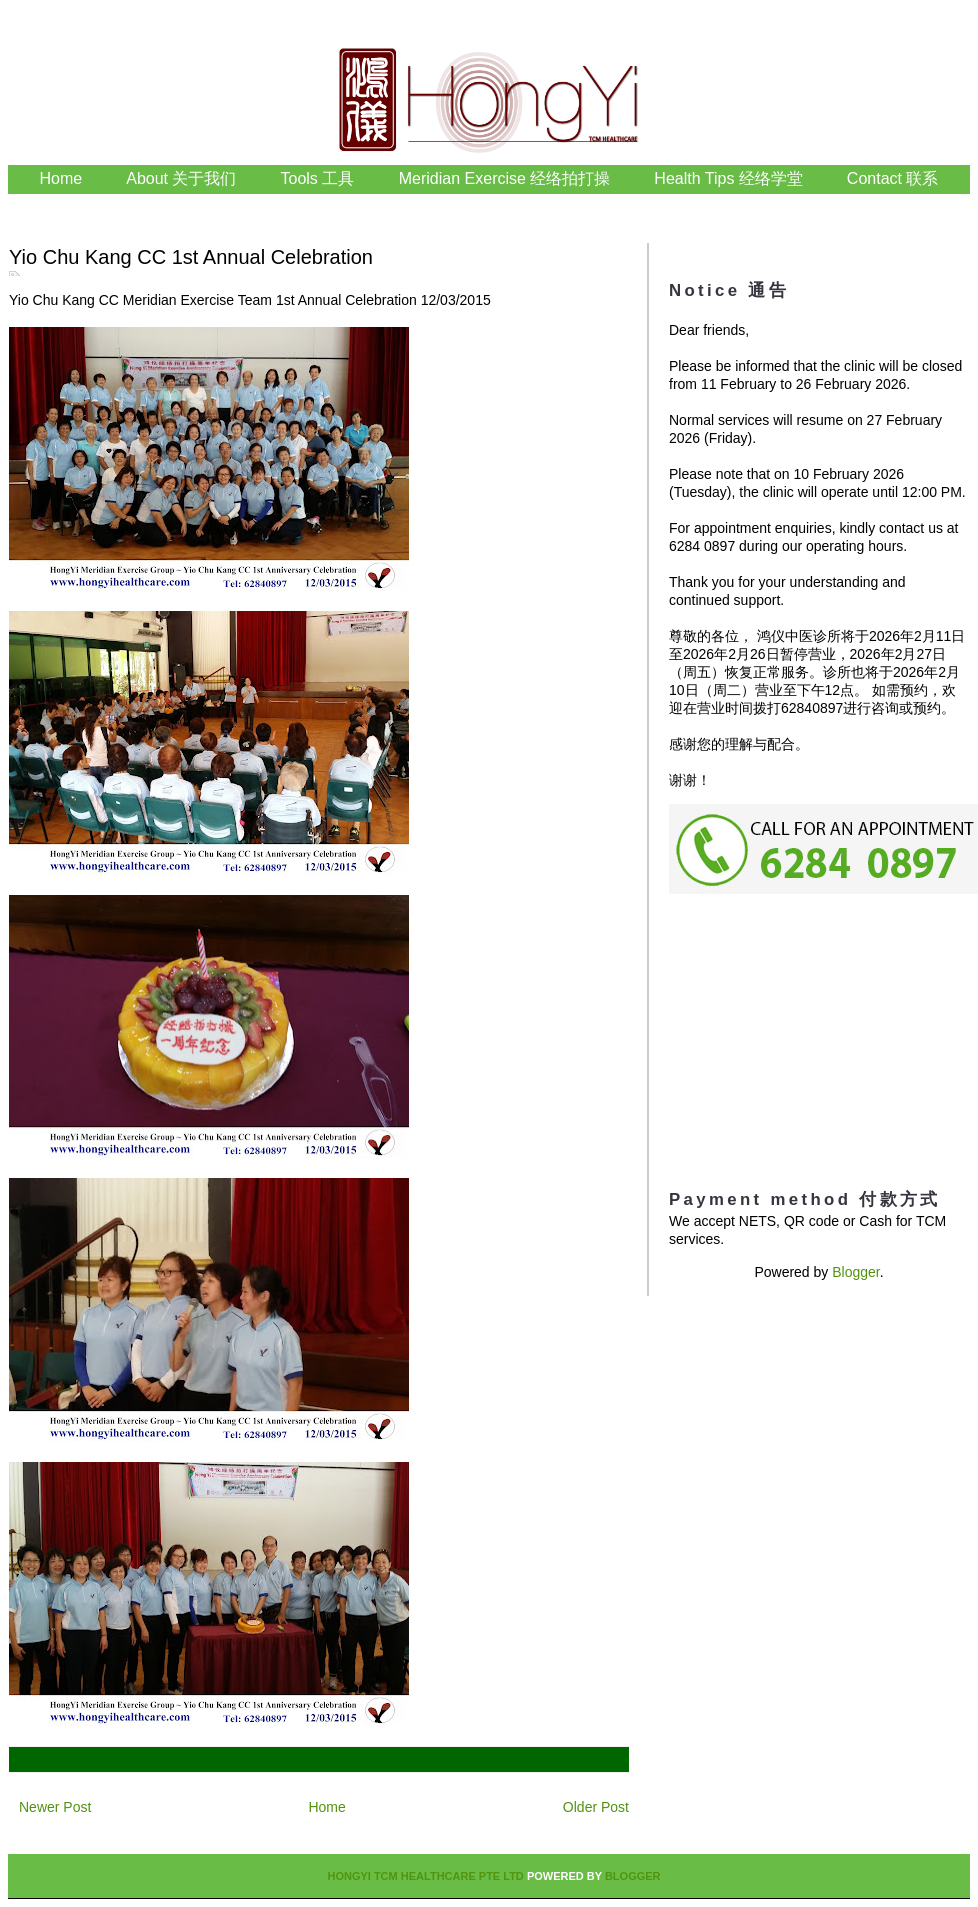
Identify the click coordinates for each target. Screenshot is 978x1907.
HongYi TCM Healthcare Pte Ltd (425, 1876)
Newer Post (55, 1807)
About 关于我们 (181, 178)
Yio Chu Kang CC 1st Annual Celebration (191, 257)
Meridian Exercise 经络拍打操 (505, 178)
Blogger (855, 1272)
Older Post (596, 1807)
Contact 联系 (893, 178)
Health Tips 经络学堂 (728, 178)
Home (61, 178)
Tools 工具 (320, 178)
